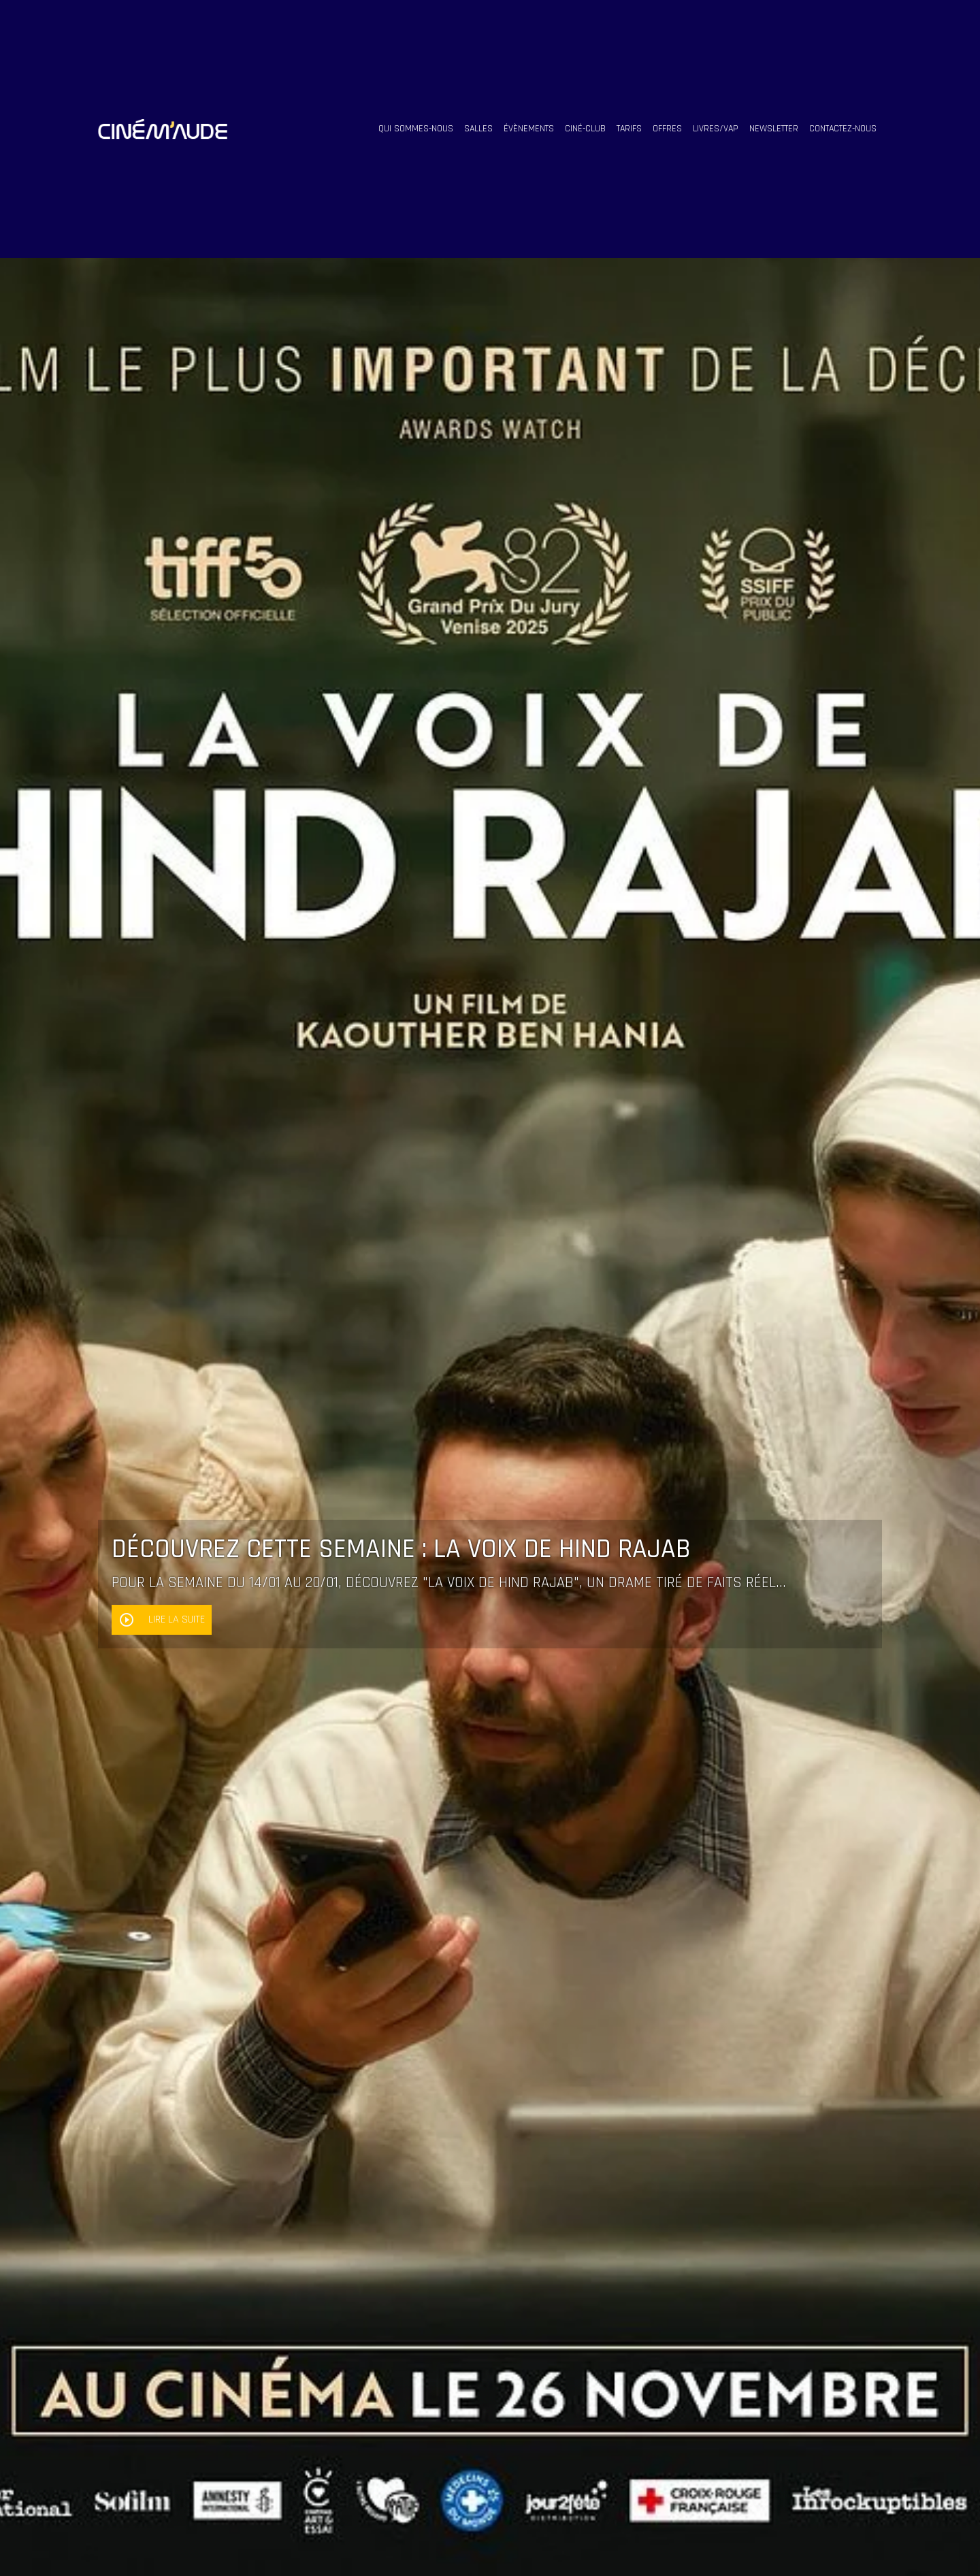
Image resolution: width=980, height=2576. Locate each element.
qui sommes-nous (415, 129)
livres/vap (715, 129)
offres (667, 129)
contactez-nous (843, 129)
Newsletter (773, 129)
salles (478, 129)
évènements (529, 129)
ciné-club (585, 129)
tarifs (629, 129)
